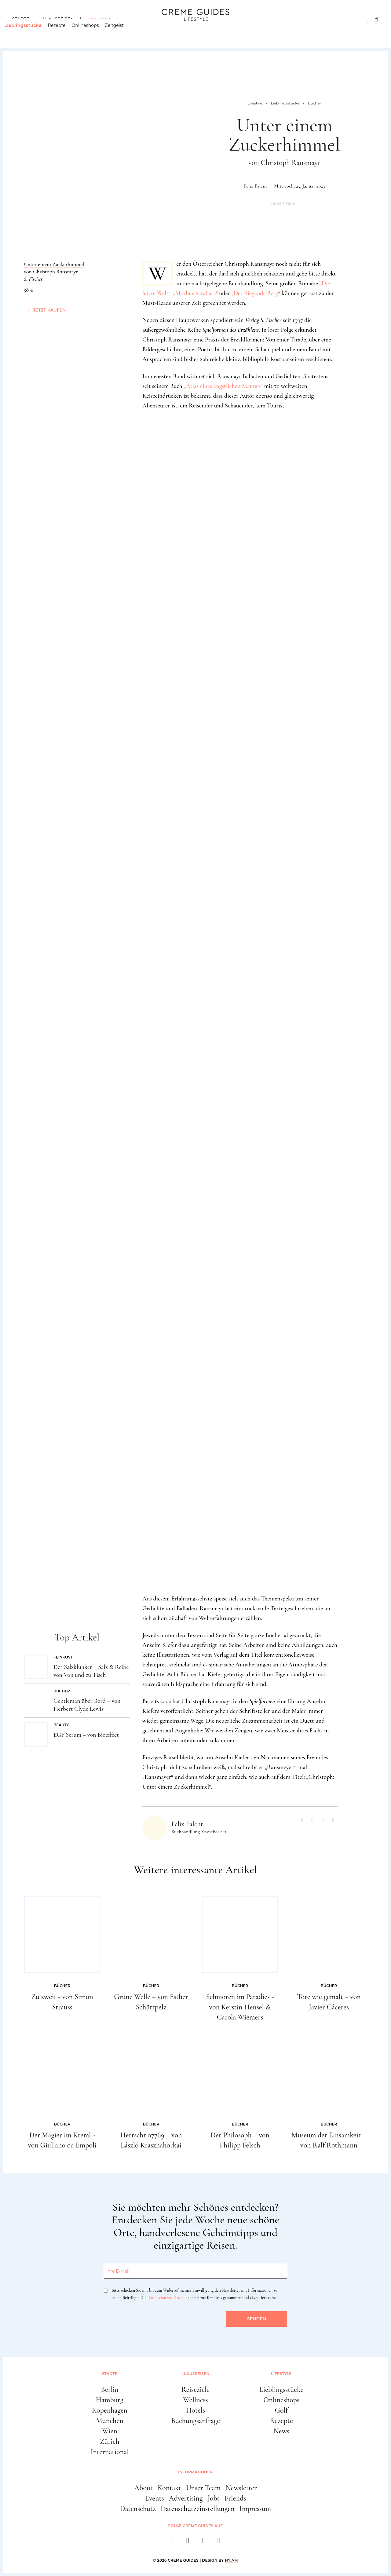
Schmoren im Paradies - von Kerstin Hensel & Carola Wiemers (240, 2007)
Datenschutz (138, 2508)
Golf (281, 2410)
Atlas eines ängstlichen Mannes (223, 386)
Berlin (110, 2389)
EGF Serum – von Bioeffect (86, 1735)
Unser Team (203, 2487)
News (281, 2431)
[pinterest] (203, 2542)
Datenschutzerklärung (165, 2297)
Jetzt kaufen (47, 310)
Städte (20, 19)
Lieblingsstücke (30, 32)
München (109, 2420)
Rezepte (64, 32)
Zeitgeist (122, 32)
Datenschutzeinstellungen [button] (198, 2508)
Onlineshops (93, 32)
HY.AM (231, 2560)
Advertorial (284, 204)
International (110, 2451)
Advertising (186, 2498)
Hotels (195, 2410)
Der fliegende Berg (256, 293)
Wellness (195, 2399)
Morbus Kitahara (195, 293)
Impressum (255, 2508)
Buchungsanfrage (195, 2420)
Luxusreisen (58, 19)
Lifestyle (99, 19)
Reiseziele (195, 2389)
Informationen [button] (195, 2472)
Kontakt (169, 2487)
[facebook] (172, 2542)
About (143, 2487)
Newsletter (241, 2487)
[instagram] (187, 2542)
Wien (109, 2431)
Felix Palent (255, 186)
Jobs (214, 2498)
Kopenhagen (109, 2410)
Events (154, 2498)
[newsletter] (219, 2542)
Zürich (109, 2441)
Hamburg (109, 2399)
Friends (235, 2498)
